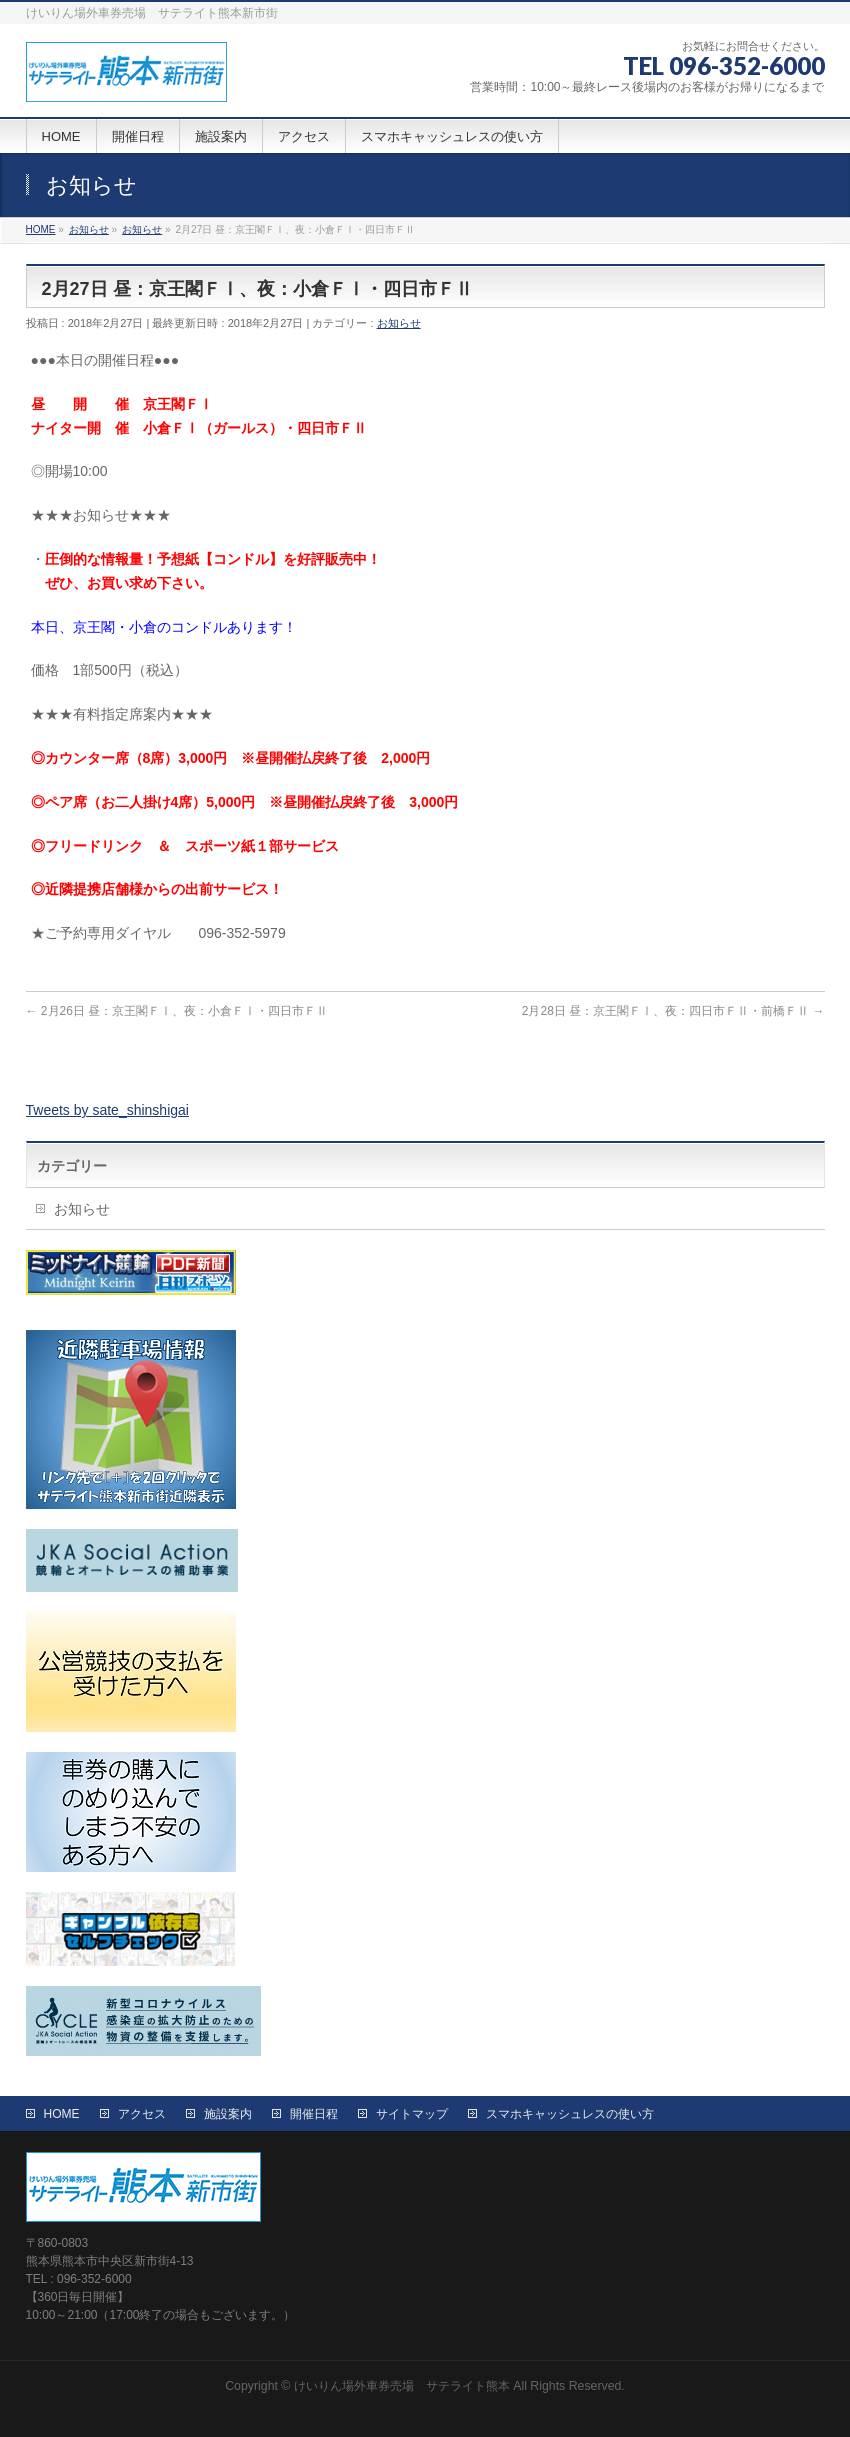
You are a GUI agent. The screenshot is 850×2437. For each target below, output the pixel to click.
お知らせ (399, 323)
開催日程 (314, 2114)
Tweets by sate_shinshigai (107, 1110)
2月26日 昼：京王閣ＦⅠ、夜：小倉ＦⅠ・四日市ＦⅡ (177, 1011)
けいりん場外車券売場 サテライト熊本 (402, 2386)
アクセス (142, 2114)
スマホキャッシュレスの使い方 (570, 2114)
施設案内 (228, 2114)
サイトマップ (412, 2114)
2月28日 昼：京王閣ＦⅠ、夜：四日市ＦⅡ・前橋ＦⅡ (673, 1011)
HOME (62, 2114)
